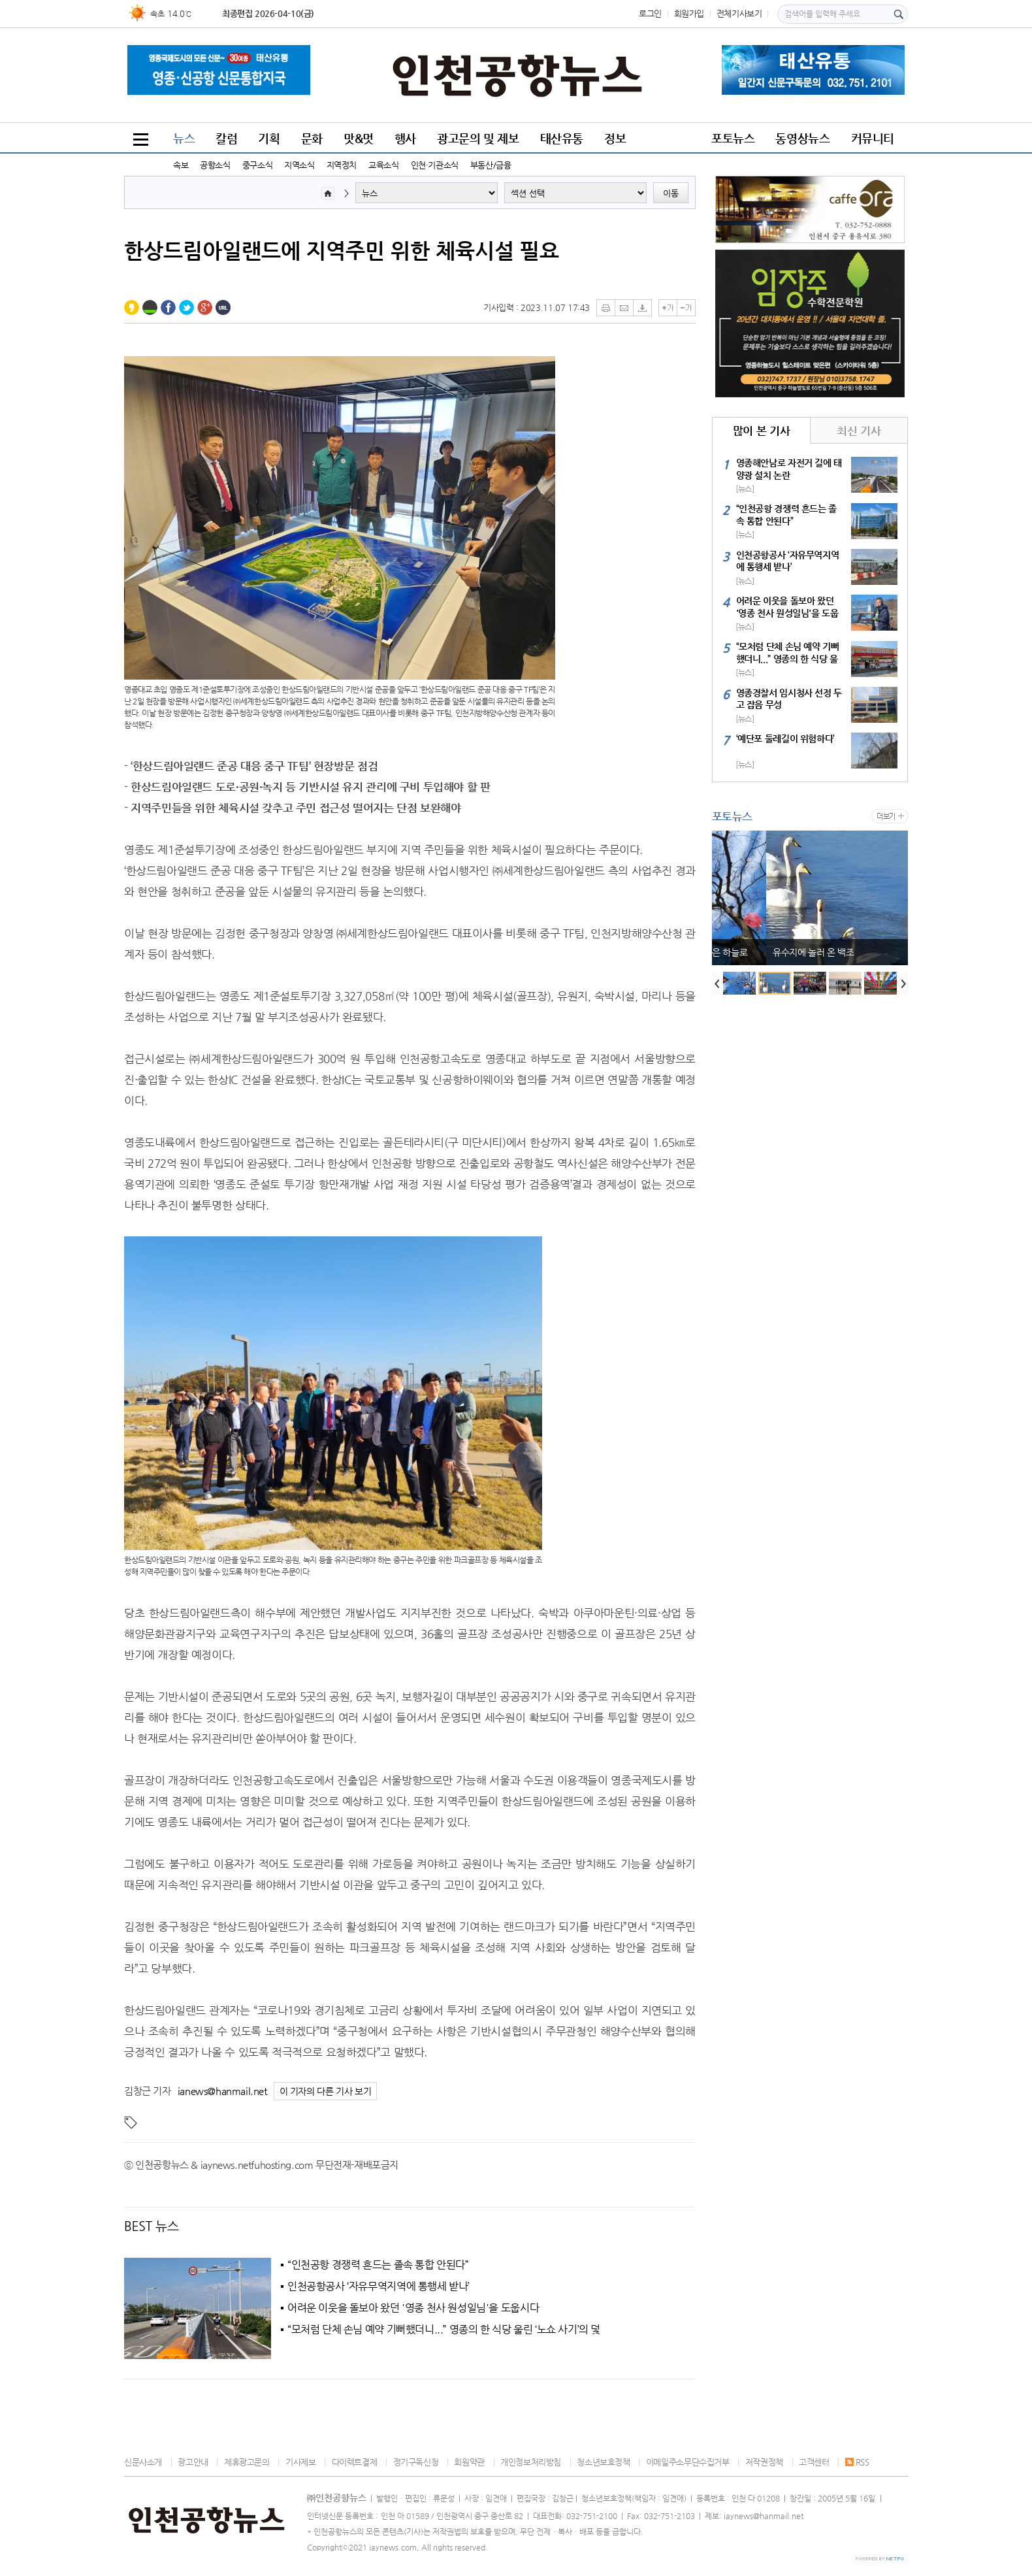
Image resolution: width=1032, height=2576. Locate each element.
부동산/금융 (490, 165)
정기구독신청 (416, 2462)
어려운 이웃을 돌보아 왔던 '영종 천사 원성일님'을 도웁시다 (413, 2308)
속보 (180, 165)
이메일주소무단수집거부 (688, 2462)
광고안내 (193, 2462)
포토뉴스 (732, 138)
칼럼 (226, 138)
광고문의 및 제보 (478, 138)
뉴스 (184, 138)
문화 (312, 138)
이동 (671, 193)
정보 (615, 138)
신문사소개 (143, 2462)
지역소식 (299, 165)
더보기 (886, 816)
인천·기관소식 (435, 165)
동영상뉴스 (802, 138)
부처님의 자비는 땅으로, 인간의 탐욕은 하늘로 (803, 952)
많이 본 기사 (761, 430)
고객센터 (814, 2462)
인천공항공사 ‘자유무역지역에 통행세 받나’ (378, 2286)
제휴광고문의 (247, 2462)
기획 (269, 138)
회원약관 (469, 2462)
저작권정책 (764, 2462)
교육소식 (383, 165)
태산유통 (561, 138)
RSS (857, 2462)
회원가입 (689, 13)
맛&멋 (359, 138)
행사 (405, 138)
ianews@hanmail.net (222, 2090)
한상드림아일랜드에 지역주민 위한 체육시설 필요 (341, 250)
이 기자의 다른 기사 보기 (326, 2091)
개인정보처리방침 (530, 2462)
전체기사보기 (739, 13)
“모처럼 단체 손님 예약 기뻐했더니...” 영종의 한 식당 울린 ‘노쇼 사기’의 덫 (443, 2330)
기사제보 (300, 2462)
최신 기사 (858, 430)
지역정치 (342, 165)
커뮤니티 (872, 138)
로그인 (650, 13)
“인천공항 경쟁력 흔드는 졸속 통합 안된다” (378, 2265)
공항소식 (215, 165)
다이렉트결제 (355, 2462)
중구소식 (257, 165)
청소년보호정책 (603, 2462)
